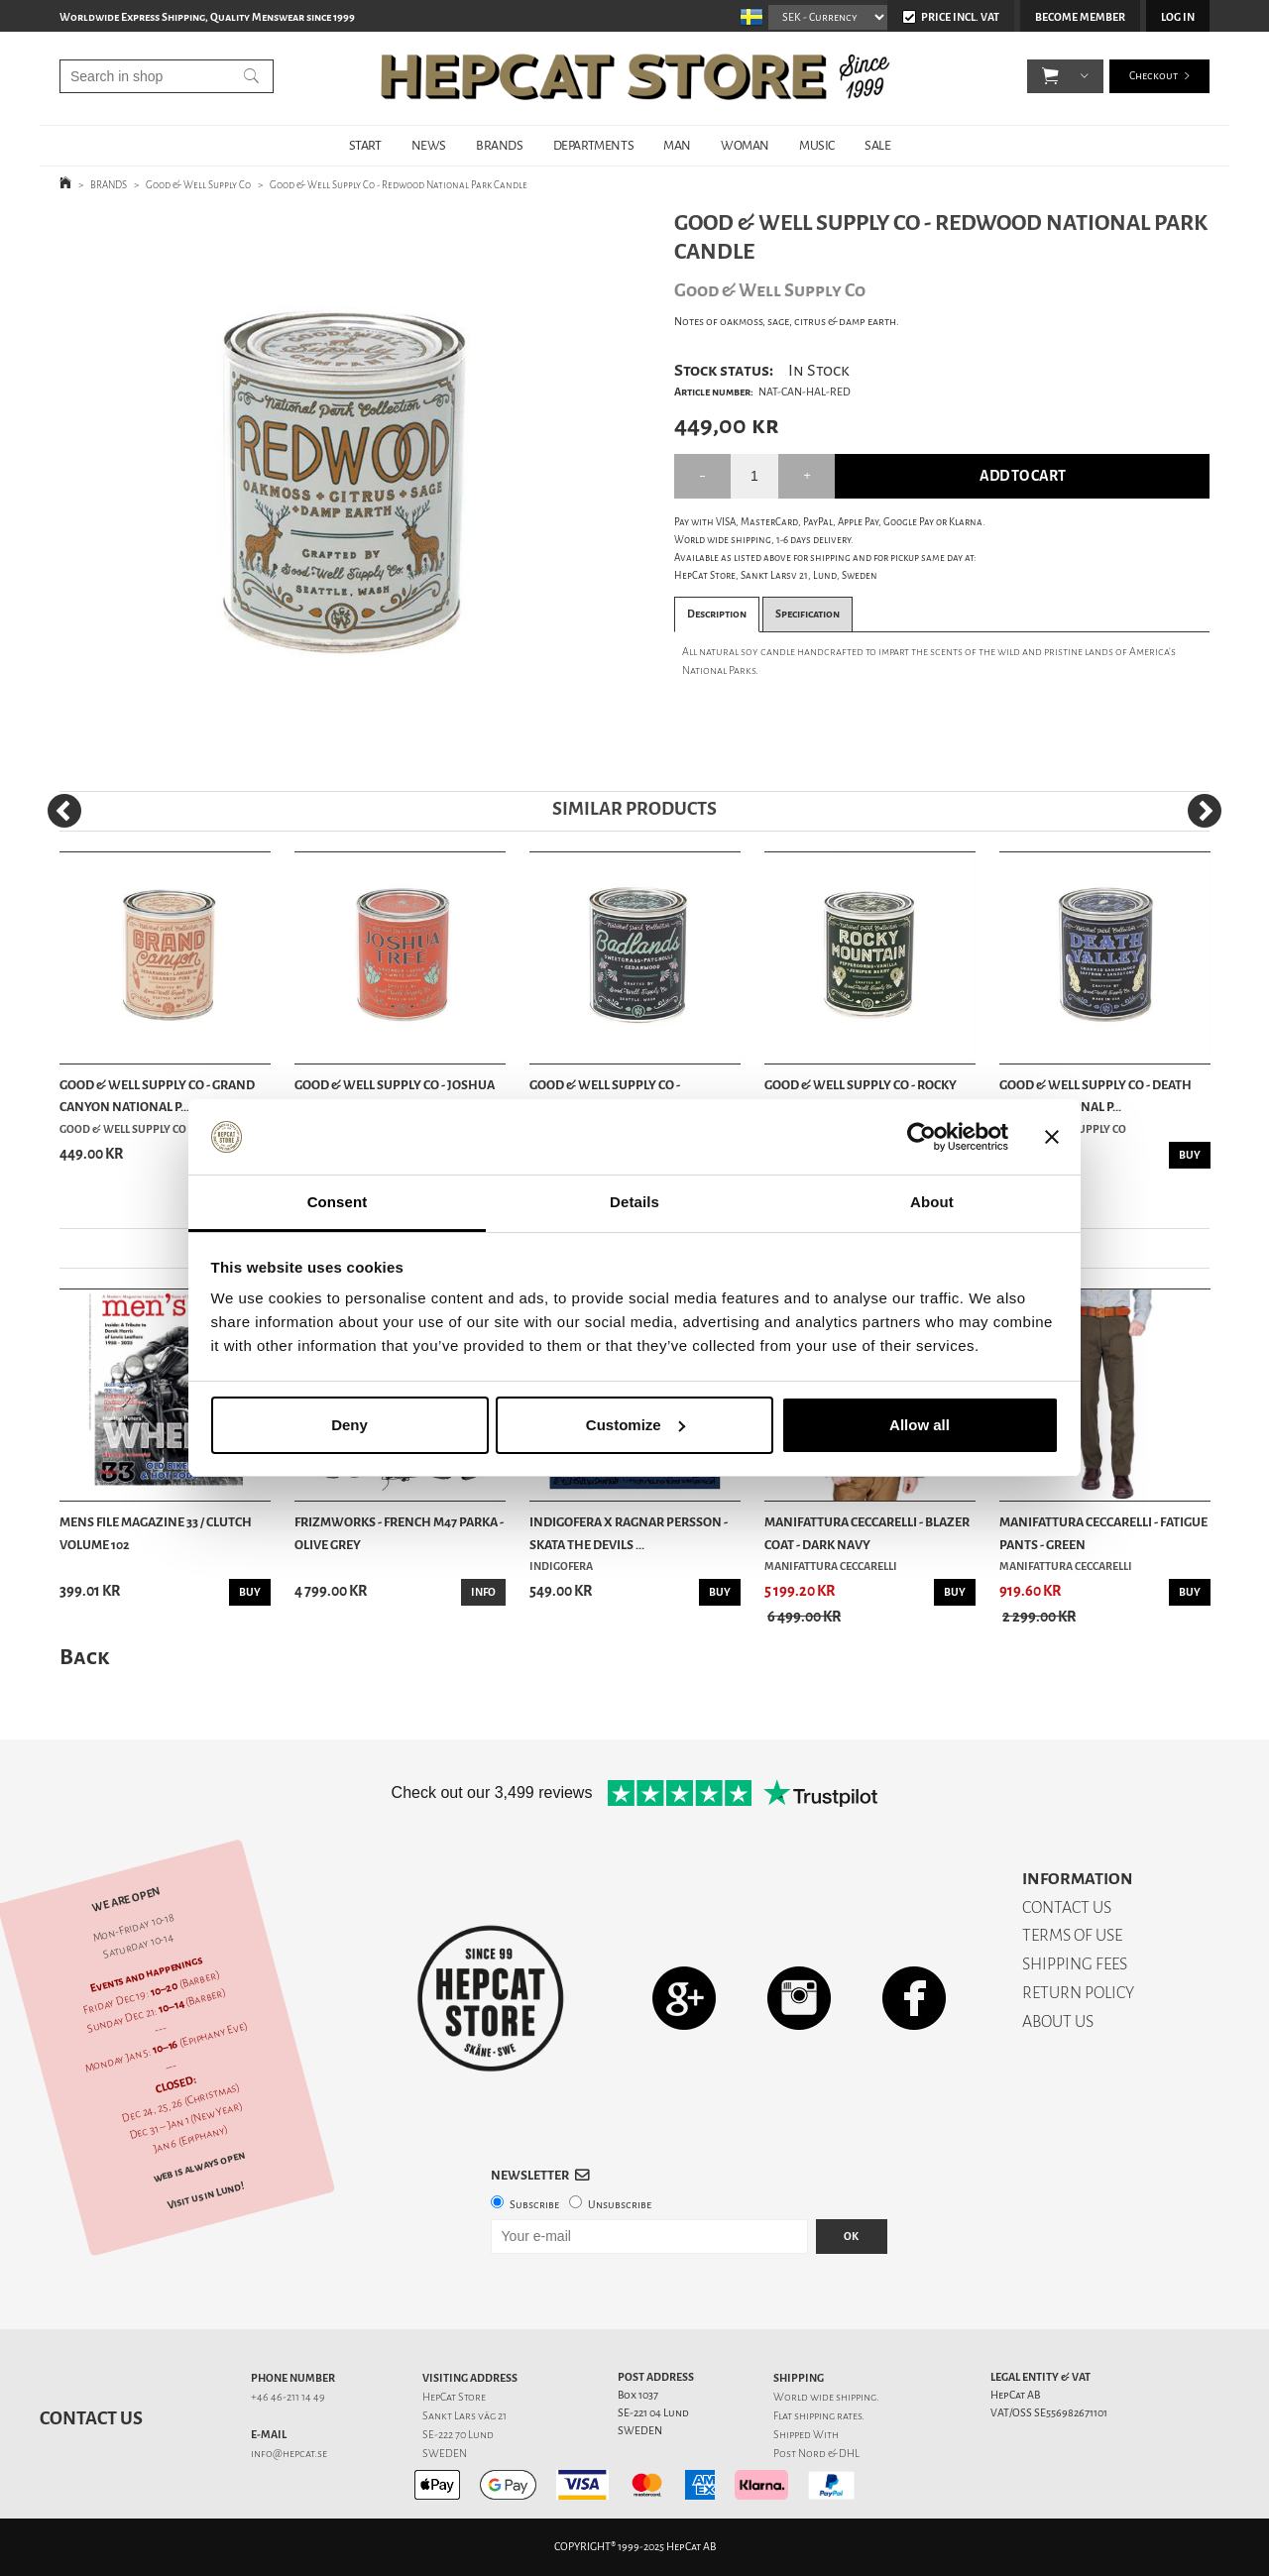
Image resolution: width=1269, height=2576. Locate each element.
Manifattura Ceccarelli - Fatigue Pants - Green (1103, 1532)
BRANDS (499, 145)
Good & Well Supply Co (198, 184)
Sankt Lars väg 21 (464, 2415)
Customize (635, 1424)
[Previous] (64, 811)
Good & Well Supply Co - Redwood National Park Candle (398, 184)
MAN (677, 145)
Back (84, 1656)
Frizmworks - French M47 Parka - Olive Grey (399, 1532)
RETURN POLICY (1078, 1992)
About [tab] (932, 1201)
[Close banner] (1052, 1137)
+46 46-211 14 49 (288, 2397)
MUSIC (817, 145)
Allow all (919, 1424)
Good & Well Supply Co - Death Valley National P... (1095, 1095)
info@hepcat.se (289, 2453)
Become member (1080, 17)
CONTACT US (1066, 1907)
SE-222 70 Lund (458, 2434)
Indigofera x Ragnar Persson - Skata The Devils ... (628, 1532)
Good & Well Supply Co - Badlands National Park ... (614, 1095)
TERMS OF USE (1072, 1935)
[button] (1050, 79)
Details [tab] (634, 1201)
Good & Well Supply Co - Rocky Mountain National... (860, 1095)
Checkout (1153, 78)
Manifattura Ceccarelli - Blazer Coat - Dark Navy (867, 1532)
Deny (349, 1424)
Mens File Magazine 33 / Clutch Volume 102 (155, 1532)
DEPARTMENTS (593, 145)
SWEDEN (444, 2453)
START (365, 145)
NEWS (428, 145)
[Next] (1204, 811)
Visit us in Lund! (206, 2195)
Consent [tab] (337, 1201)
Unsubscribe (619, 2204)
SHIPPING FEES (1074, 1964)
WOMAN (745, 145)
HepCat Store (454, 2397)
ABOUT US (1058, 2021)
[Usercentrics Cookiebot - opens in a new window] (921, 1137)
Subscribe (534, 2204)
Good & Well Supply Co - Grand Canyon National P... (157, 1095)
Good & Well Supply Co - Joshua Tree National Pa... (394, 1095)
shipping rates (828, 2415)
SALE (877, 145)
